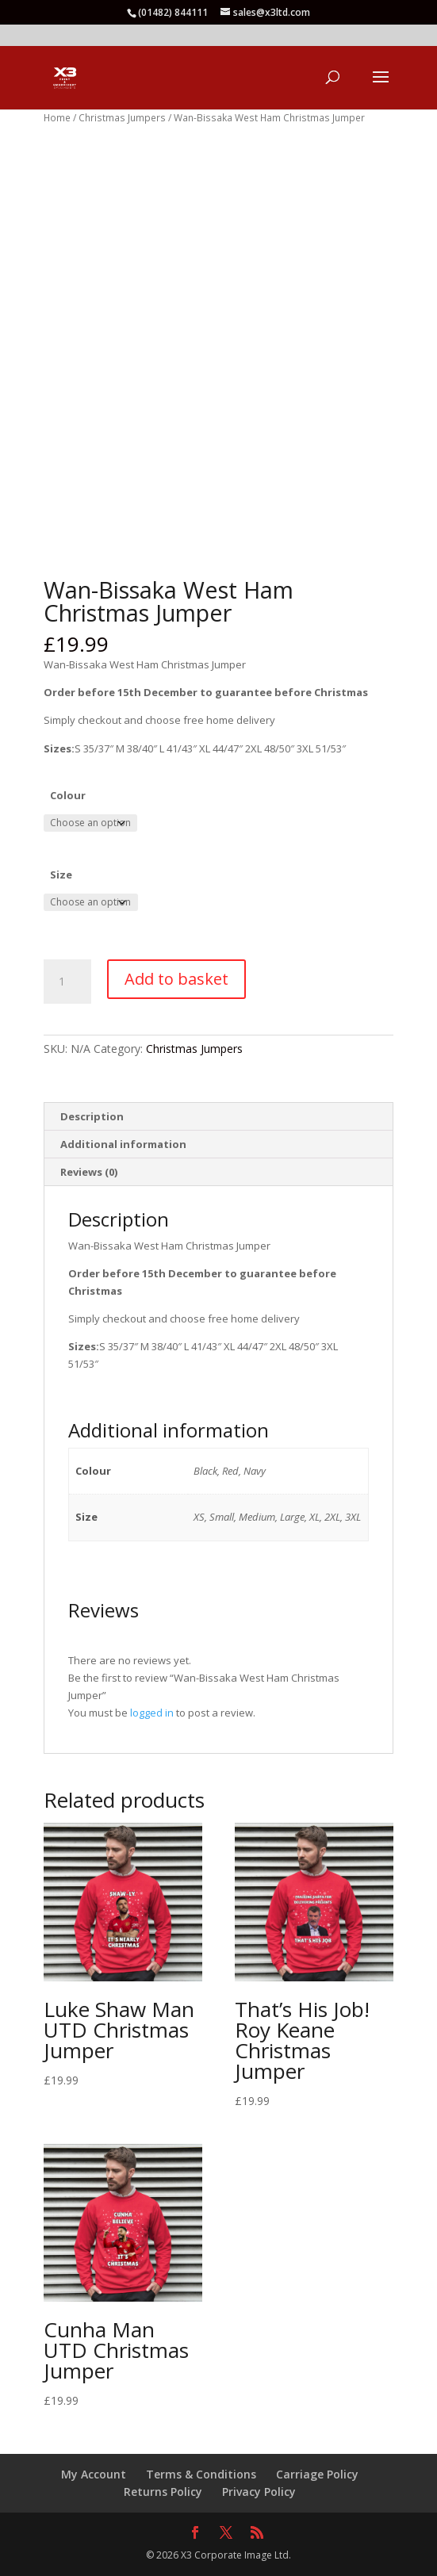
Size (61, 874)
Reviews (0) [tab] (88, 1172)
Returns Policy (163, 2491)
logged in (152, 1712)
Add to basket (176, 978)
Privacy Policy (259, 2491)
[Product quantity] (67, 981)
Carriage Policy (317, 2474)
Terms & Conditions (201, 2474)
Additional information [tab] (123, 1144)
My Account (93, 2474)
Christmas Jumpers (122, 117)
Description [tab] (92, 1116)
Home (57, 117)
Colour (68, 795)
